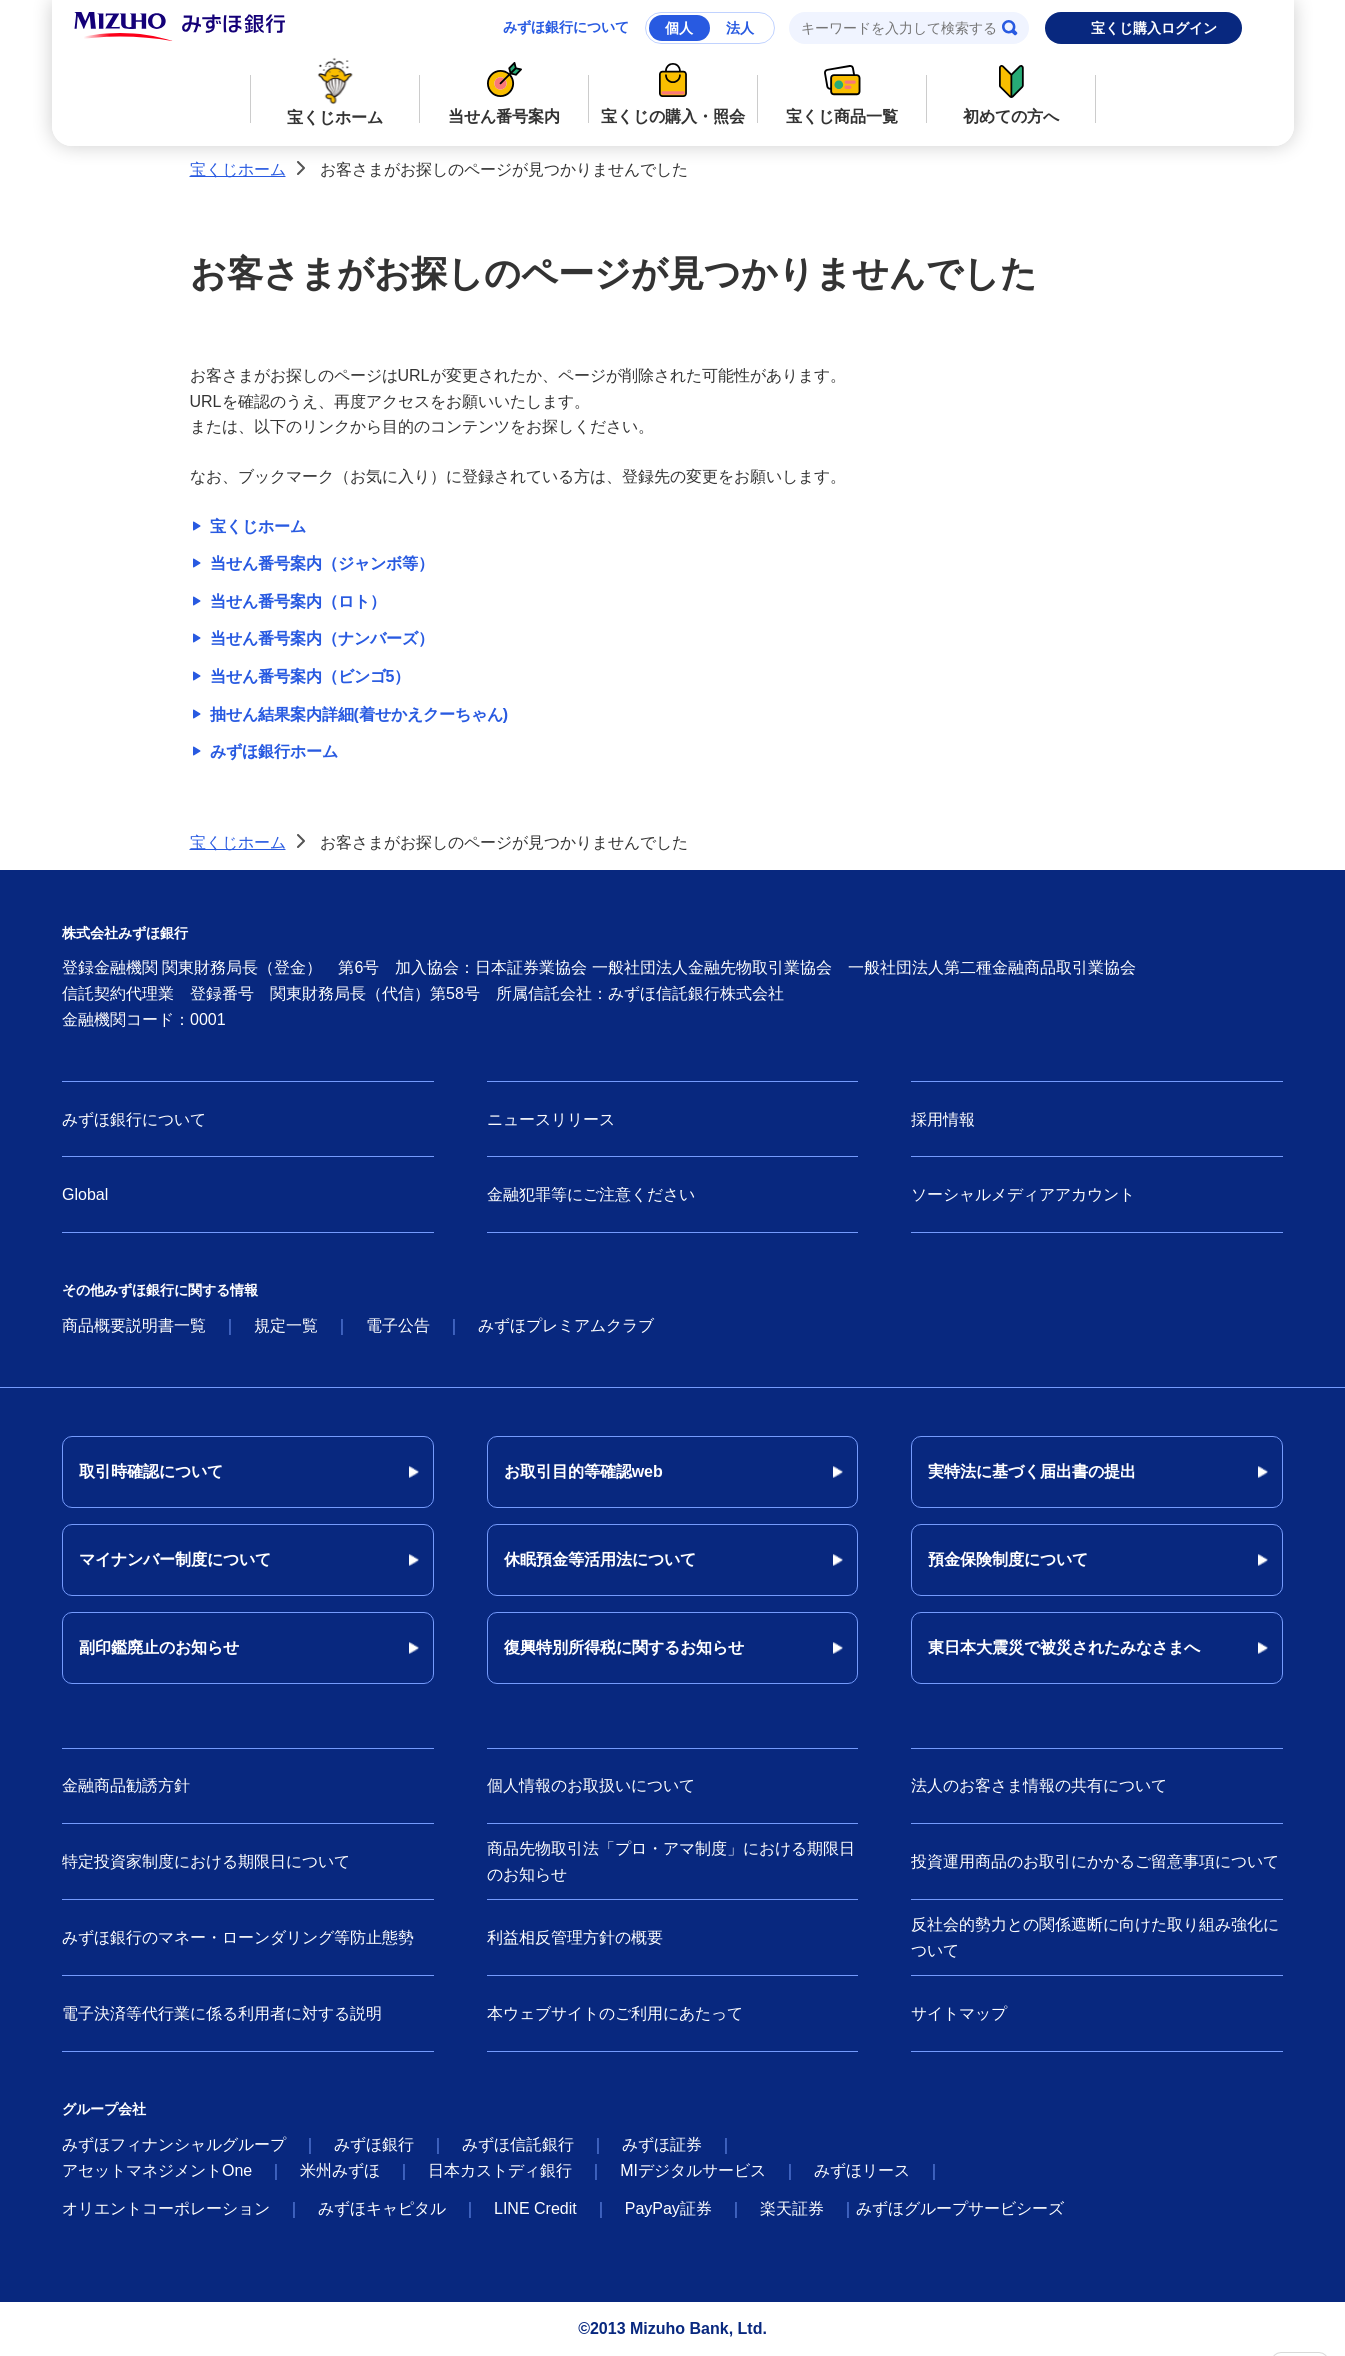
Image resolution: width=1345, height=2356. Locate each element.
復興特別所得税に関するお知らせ (624, 1647)
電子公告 (398, 1325)
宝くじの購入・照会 (672, 90)
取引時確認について (151, 1471)
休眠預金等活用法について (600, 1559)
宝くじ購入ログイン (1154, 28)
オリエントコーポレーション (166, 2208)
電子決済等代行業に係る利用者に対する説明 (222, 2013)
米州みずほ (340, 2170)
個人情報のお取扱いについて (591, 1785)
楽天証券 (792, 2208)
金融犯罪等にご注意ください (591, 1194)
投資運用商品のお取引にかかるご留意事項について (1095, 1861)
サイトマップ (959, 2013)
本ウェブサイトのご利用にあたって (615, 2013)
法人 (740, 28)
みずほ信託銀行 (518, 2144)
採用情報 (943, 1119)
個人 (679, 28)
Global (85, 1194)
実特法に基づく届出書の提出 (1032, 1471)
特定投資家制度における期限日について (206, 1861)
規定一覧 (286, 1325)
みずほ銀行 (374, 2144)
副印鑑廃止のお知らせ (159, 1647)
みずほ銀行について (566, 27)
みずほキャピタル (382, 2208)
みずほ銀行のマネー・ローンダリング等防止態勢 (238, 1937)
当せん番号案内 (503, 90)
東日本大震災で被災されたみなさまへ (1064, 1647)
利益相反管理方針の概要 (575, 1937)
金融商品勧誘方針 (126, 1785)
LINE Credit (535, 2208)
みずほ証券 (662, 2144)
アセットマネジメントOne (157, 2170)
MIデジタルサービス (693, 2170)
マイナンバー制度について (175, 1559)
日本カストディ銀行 (500, 2170)
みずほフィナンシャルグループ (174, 2144)
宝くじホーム (334, 91)
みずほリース (862, 2170)
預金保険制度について (1008, 1559)
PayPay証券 (668, 2208)
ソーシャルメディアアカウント (1023, 1194)
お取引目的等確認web (583, 1471)
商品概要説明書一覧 (134, 1325)
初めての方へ (1010, 90)
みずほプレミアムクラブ (566, 1325)
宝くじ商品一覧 (841, 90)
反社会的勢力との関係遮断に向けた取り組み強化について (1095, 1937)
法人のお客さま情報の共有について (1039, 1785)
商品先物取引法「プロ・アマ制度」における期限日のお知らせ (671, 1861)
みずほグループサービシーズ (960, 2208)
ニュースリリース (551, 1119)
